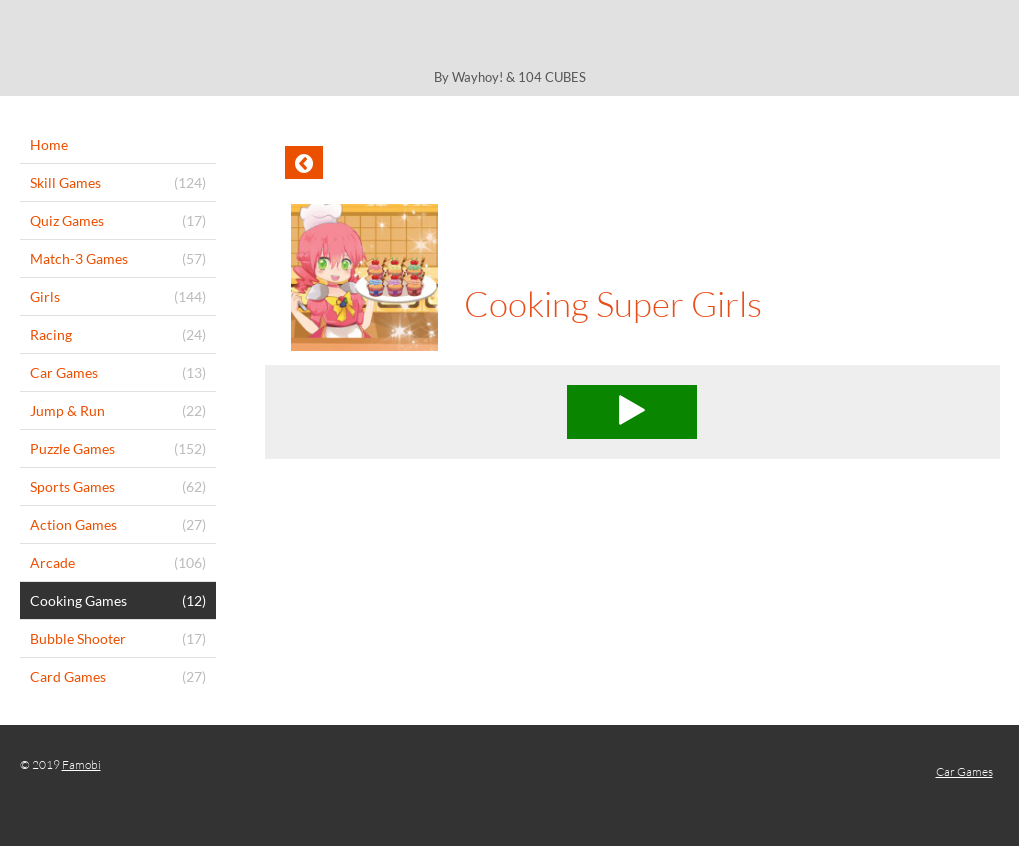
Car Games (964, 771)
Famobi (81, 764)
